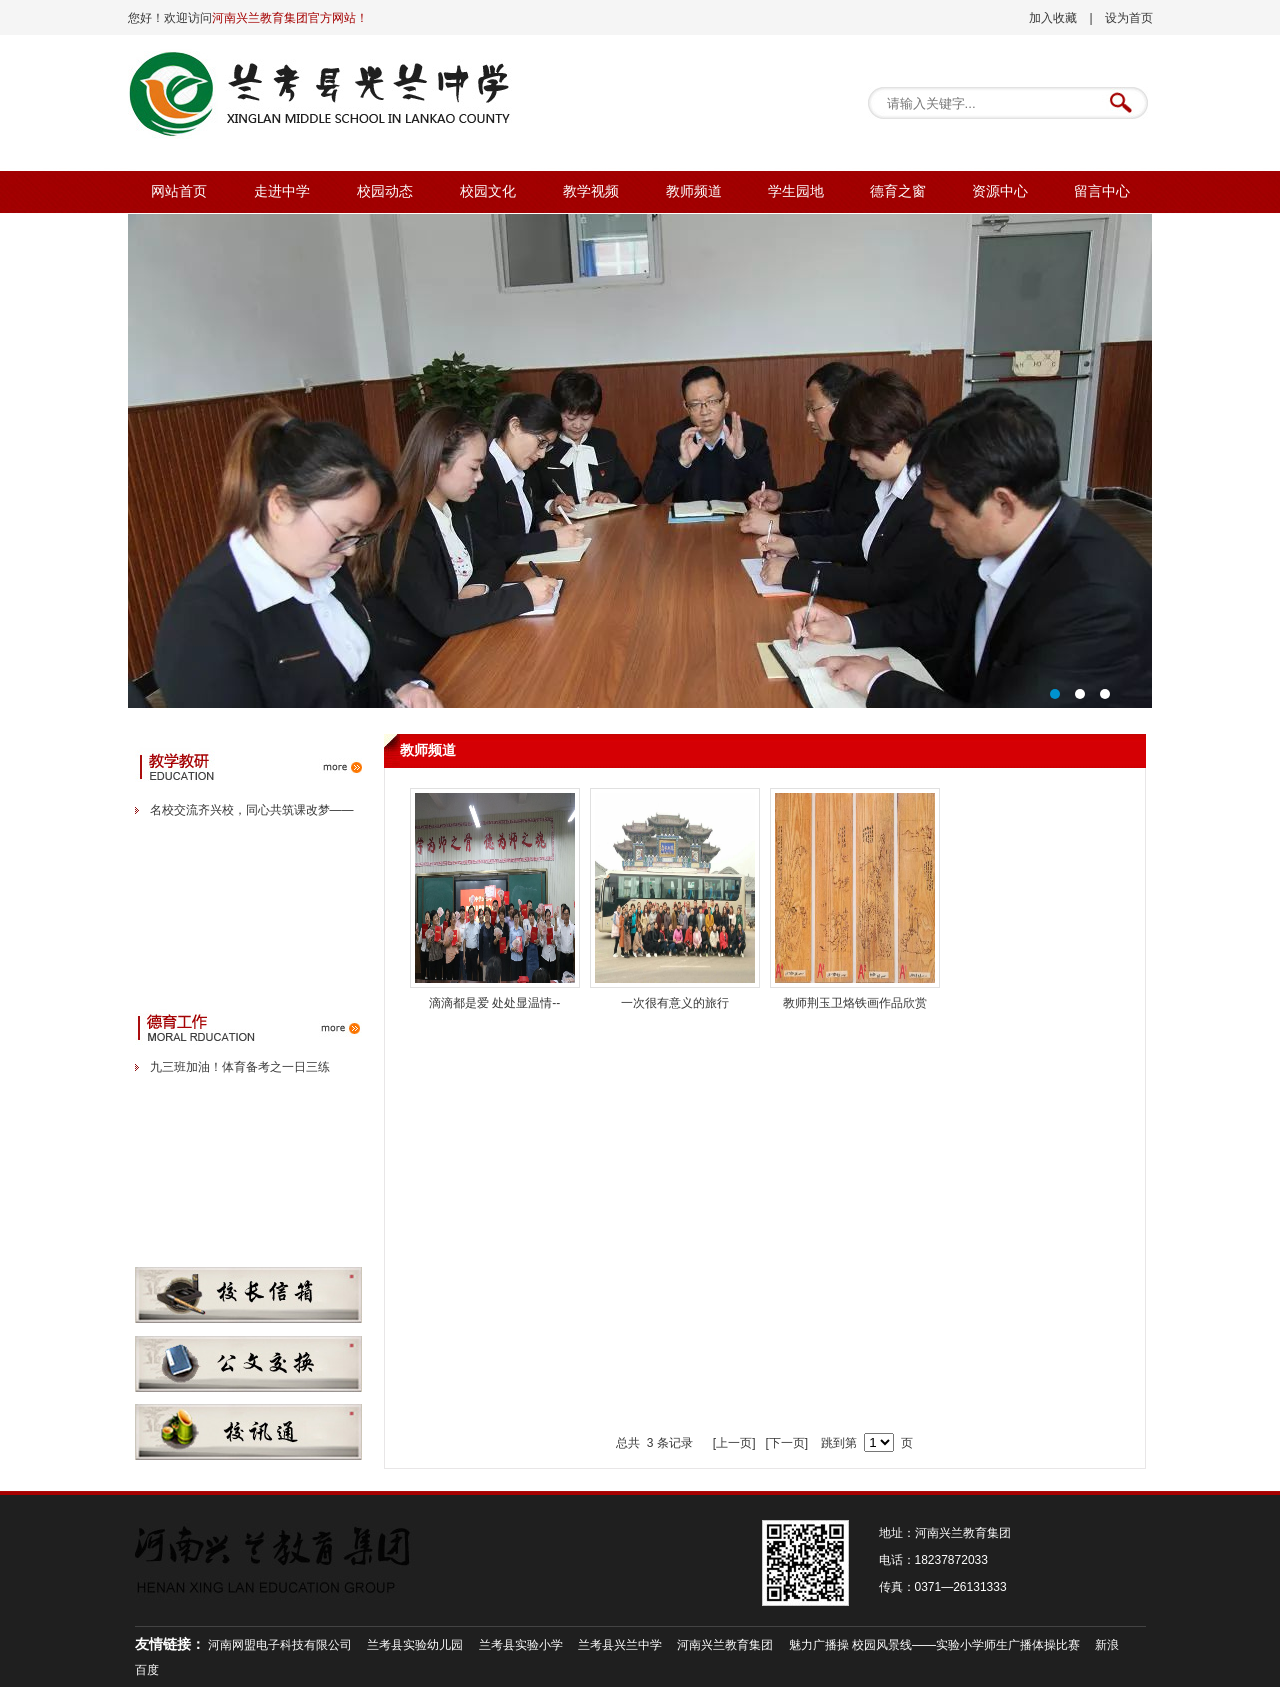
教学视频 (591, 191)
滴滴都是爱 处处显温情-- (494, 1003)
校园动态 (385, 191)
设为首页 (1129, 18)
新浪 (1107, 1645)
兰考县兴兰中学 (620, 1645)
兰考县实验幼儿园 (415, 1645)
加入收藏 (1053, 18)
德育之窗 (898, 191)
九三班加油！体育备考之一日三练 (240, 1067)
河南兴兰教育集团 (725, 1645)
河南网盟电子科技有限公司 (280, 1645)
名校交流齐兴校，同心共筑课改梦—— (252, 810)
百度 (147, 1670)
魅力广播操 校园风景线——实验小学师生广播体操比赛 (934, 1645)
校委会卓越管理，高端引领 (640, 461)
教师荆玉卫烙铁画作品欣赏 (855, 1003)
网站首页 (179, 191)
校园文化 (488, 191)
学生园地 (796, 191)
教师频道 (694, 191)
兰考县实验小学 (521, 1645)
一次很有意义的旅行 (675, 1003)
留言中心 (1102, 191)
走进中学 (282, 191)
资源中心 (1000, 191)
